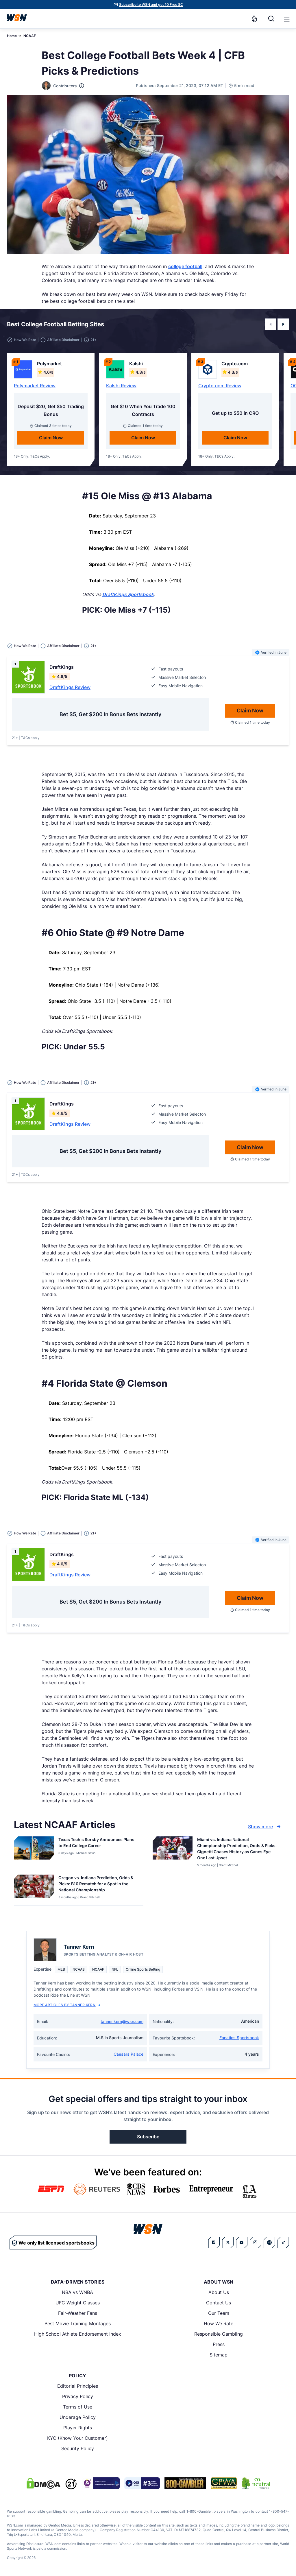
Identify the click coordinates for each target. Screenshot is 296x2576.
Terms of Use (77, 2407)
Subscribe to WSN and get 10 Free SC (151, 4)
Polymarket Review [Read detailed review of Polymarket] (35, 385)
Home (12, 36)
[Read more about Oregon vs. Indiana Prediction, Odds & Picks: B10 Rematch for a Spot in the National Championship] (98, 1885)
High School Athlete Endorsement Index (77, 2334)
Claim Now (51, 438)
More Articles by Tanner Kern (67, 2005)
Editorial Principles (77, 2386)
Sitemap (218, 2355)
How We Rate (218, 2323)
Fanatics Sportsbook (239, 2037)
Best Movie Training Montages (78, 2323)
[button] (286, 19)
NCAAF (29, 36)
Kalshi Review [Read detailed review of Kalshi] (121, 385)
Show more (265, 1826)
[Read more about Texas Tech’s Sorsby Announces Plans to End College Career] (98, 1843)
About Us (218, 2292)
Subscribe (148, 2137)
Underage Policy (78, 2417)
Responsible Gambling (218, 2334)
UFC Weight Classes (78, 2303)
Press (219, 2344)
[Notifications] (254, 18)
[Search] (271, 18)
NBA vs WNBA (77, 2292)
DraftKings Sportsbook (128, 594)
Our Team (218, 2313)
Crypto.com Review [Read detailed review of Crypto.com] (219, 385)
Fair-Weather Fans (77, 2313)
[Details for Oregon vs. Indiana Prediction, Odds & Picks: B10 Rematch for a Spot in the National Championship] (34, 1889)
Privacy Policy (77, 2396)
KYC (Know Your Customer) (77, 2438)
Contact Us (218, 2303)
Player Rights (77, 2428)
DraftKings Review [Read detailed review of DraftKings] (69, 687)
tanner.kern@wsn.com (122, 2021)
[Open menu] (286, 18)
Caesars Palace (128, 2054)
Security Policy (77, 2448)
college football (185, 266)
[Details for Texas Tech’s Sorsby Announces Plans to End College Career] (34, 1851)
